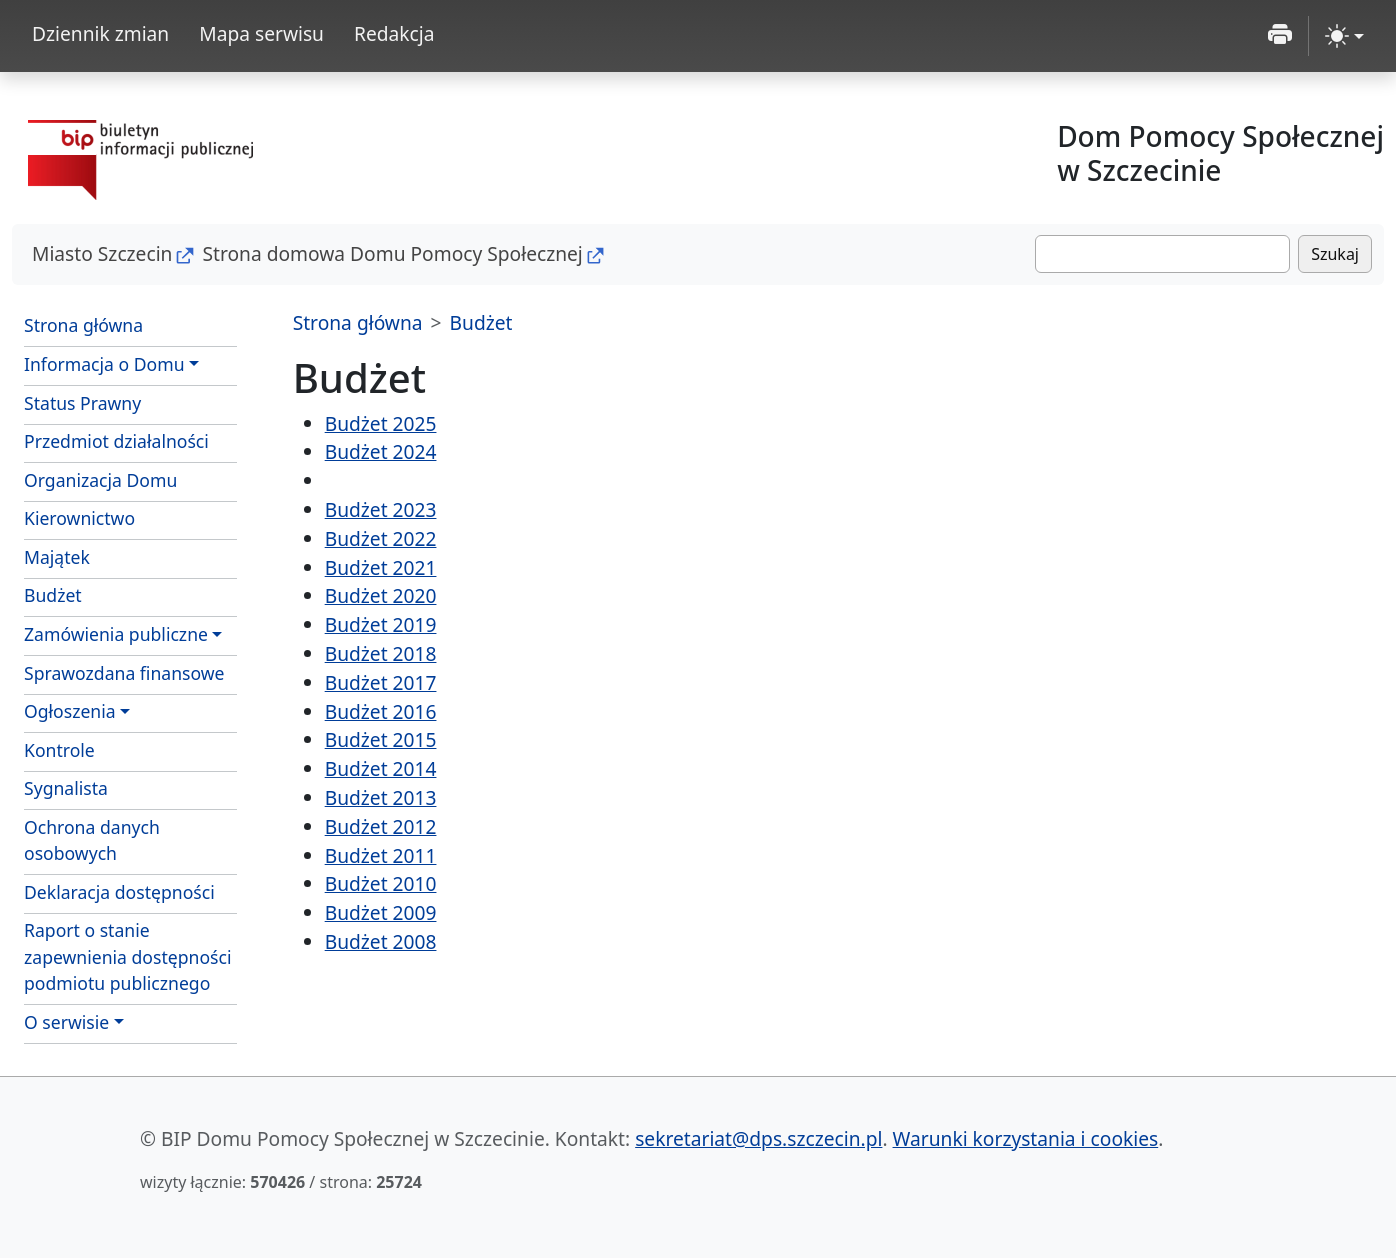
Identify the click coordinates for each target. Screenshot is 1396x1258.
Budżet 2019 (381, 624)
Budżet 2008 (381, 941)
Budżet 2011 (381, 855)
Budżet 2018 (381, 653)
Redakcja (394, 33)
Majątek (57, 557)
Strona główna (83, 325)
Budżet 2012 (381, 826)
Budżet (53, 595)
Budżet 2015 (381, 739)
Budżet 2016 (381, 711)
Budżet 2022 (381, 538)
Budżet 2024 (381, 451)
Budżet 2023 (381, 509)
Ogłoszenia (70, 711)
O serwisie (66, 1022)
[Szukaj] (1162, 254)
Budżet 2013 (381, 797)
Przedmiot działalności (116, 441)
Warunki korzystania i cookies (1026, 1138)
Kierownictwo (79, 518)
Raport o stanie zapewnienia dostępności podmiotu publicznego (127, 956)
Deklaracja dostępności (119, 892)
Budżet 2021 (381, 567)
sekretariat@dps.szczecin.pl (758, 1138)
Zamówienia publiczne (116, 634)
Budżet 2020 (381, 595)
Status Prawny (82, 403)
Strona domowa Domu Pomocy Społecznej (392, 253)
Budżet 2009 (381, 912)
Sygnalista (66, 788)
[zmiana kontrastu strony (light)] (1344, 36)
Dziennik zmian (100, 33)
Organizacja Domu (100, 480)
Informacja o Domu (104, 364)
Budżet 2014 (381, 768)
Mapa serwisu (261, 33)
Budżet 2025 (381, 423)
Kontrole (59, 750)
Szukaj (1335, 254)
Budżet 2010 (381, 883)
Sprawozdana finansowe (124, 673)
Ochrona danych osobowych (92, 840)
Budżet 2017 (381, 682)
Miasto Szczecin (102, 253)
